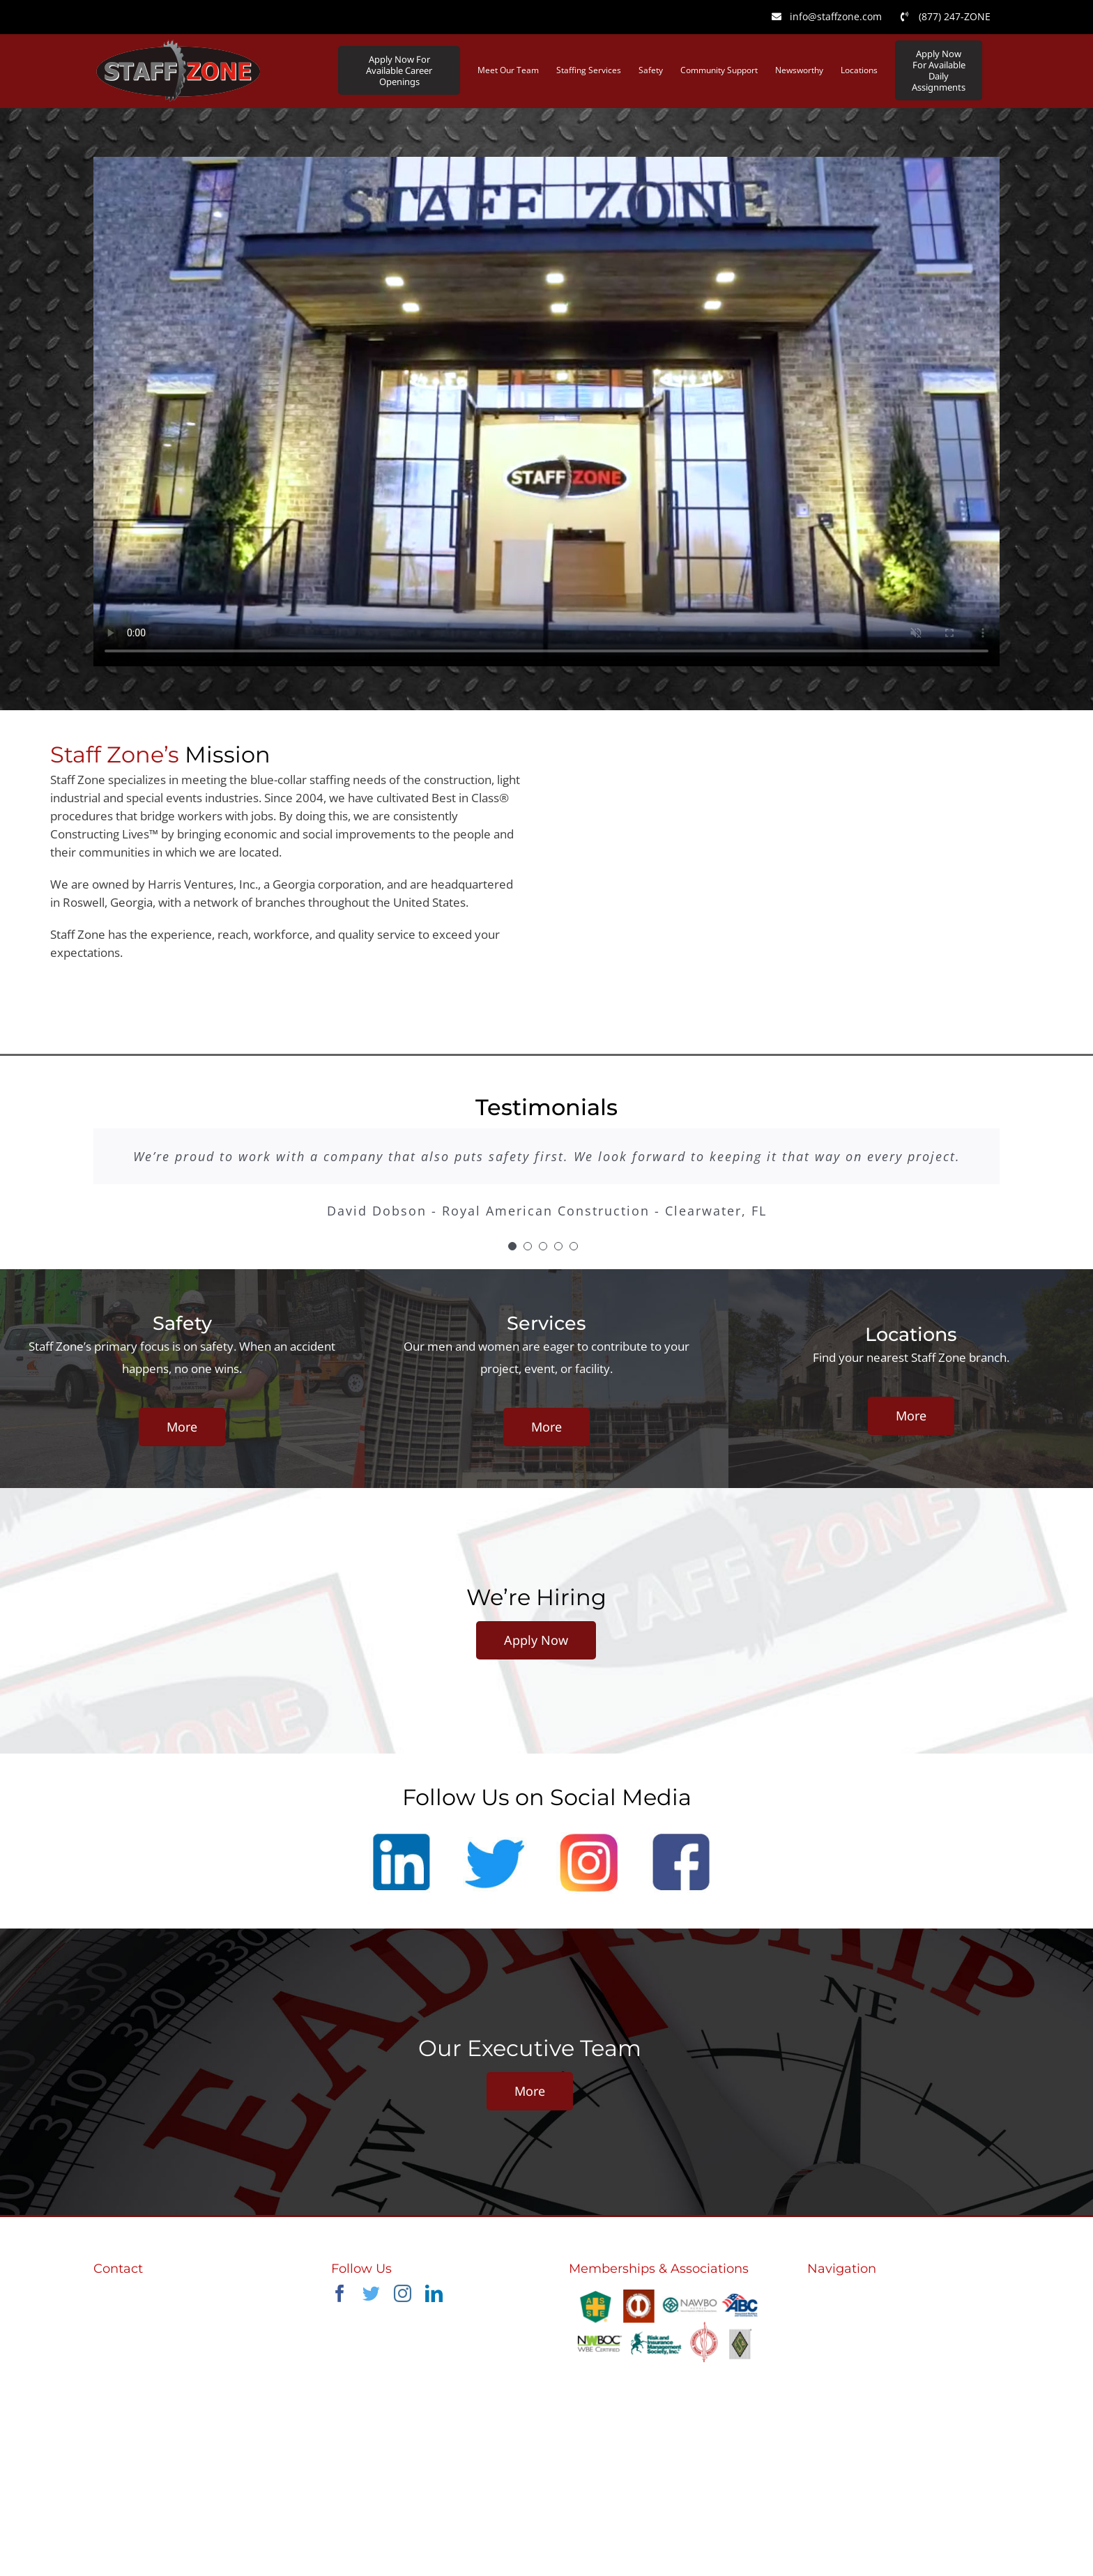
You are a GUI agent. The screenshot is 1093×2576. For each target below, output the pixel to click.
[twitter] (371, 2293)
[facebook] (340, 2293)
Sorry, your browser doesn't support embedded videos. (546, 411)
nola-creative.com (696, 2516)
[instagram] (402, 2293)
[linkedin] (434, 2293)
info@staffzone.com (147, 2323)
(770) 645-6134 (134, 2305)
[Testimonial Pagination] (512, 1246)
